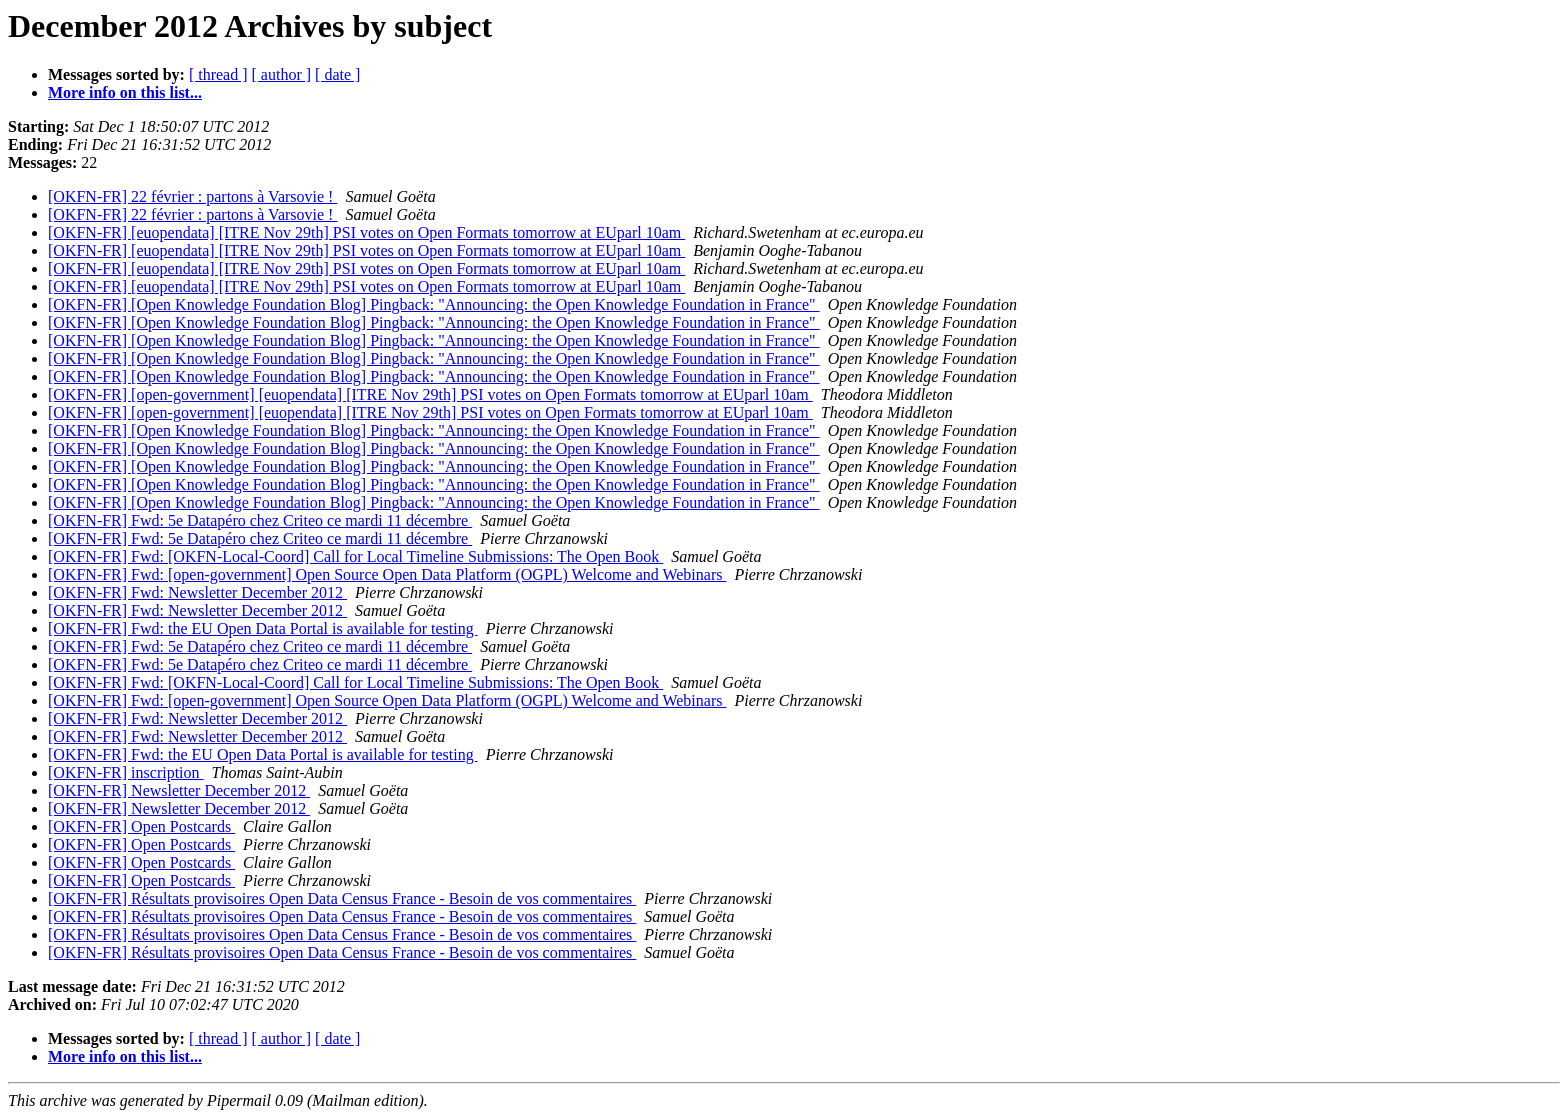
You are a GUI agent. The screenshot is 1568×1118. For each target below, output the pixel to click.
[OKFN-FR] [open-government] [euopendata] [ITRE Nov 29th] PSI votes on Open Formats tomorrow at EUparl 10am (430, 394)
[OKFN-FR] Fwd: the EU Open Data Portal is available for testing (263, 628)
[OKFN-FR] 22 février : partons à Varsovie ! (192, 196)
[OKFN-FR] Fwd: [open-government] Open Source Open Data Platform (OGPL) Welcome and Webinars (387, 574)
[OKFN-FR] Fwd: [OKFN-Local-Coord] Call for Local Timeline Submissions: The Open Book (355, 556)
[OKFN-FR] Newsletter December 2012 (179, 790)
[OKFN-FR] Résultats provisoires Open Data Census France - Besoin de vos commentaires (342, 898)
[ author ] (282, 74)
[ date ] (337, 74)
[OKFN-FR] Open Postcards (141, 826)
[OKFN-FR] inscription (126, 772)
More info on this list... (125, 92)
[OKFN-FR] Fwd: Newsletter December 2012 (197, 592)
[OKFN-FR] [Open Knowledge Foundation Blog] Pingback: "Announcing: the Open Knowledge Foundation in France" (434, 304)
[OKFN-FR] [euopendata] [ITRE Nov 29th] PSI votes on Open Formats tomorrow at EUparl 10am (366, 232)
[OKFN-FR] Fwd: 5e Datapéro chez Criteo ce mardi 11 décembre (260, 520)
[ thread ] (218, 74)
